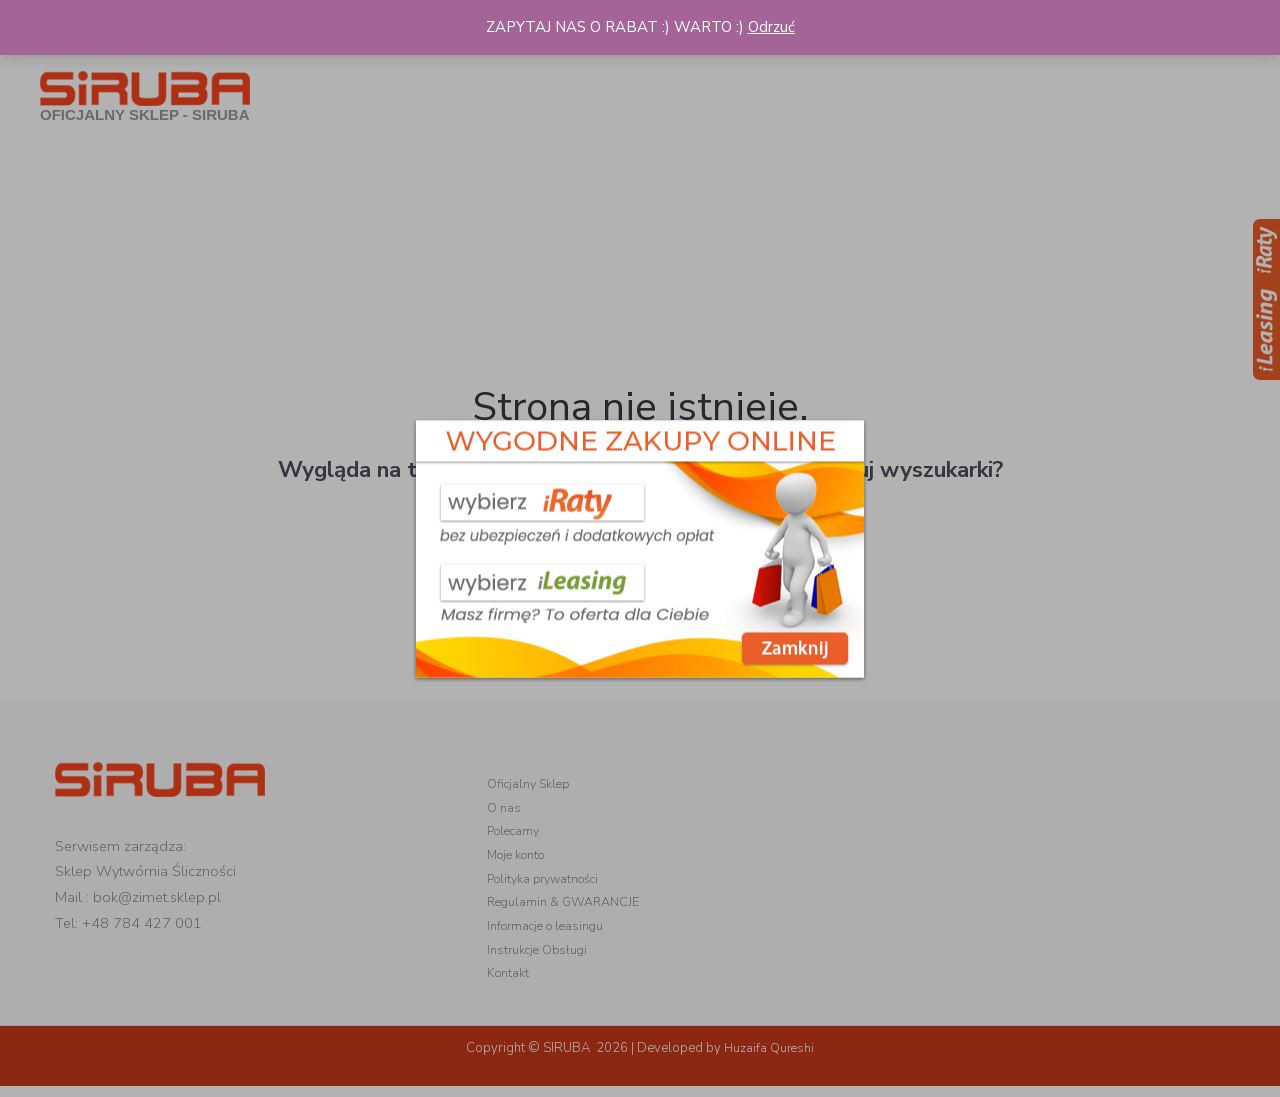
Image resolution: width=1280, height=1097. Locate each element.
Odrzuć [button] (771, 27)
